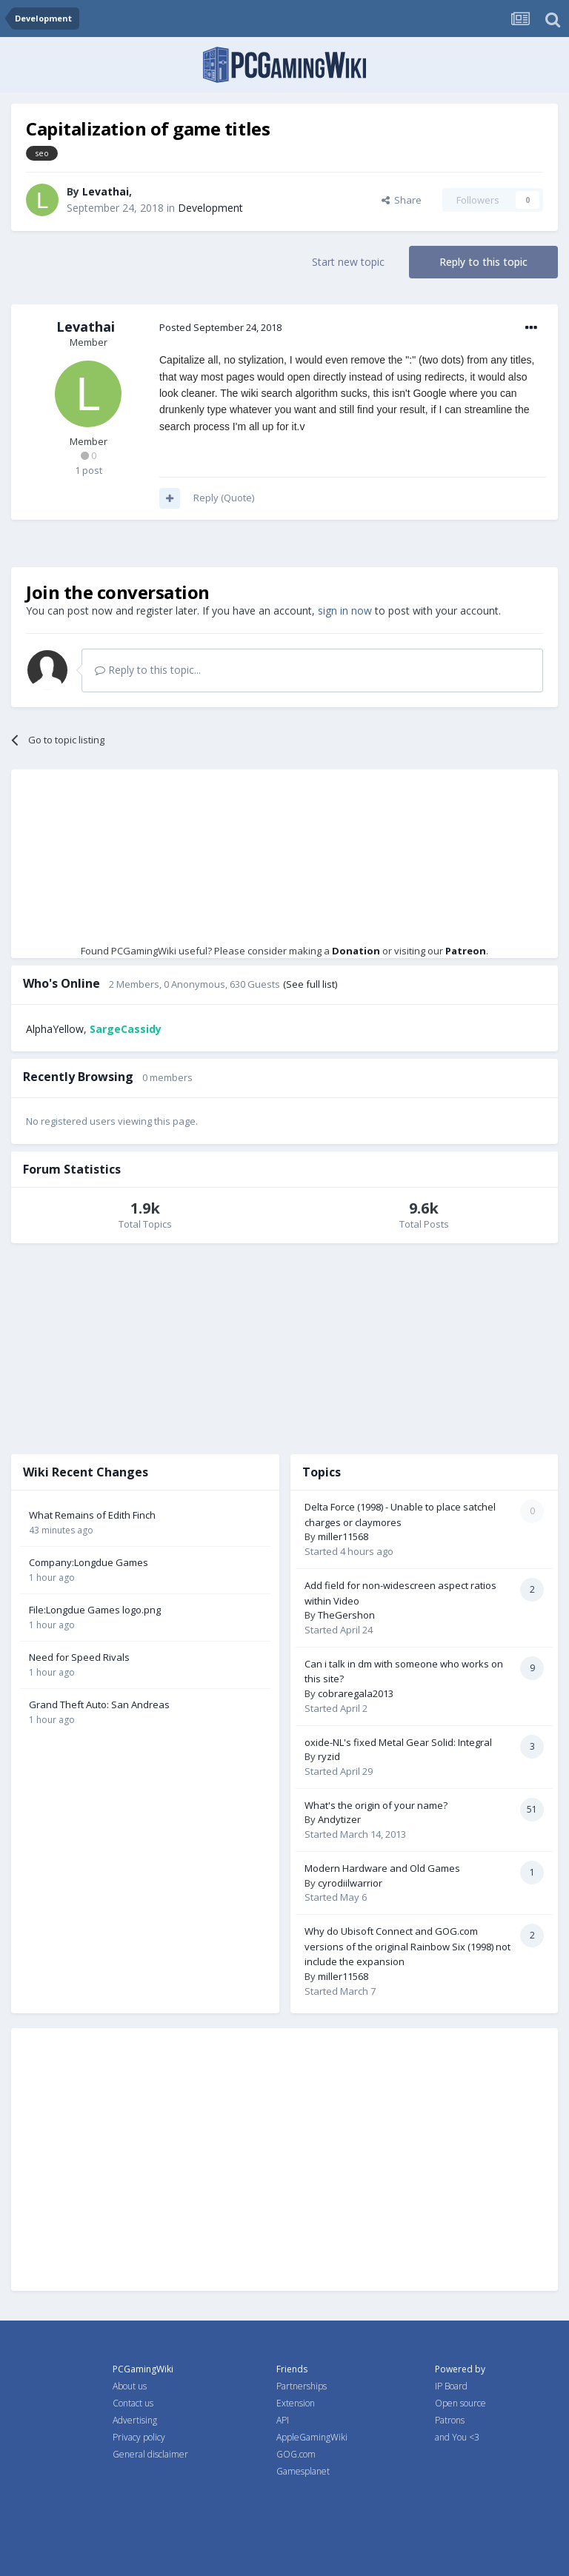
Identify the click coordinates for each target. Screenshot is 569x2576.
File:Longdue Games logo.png (95, 1609)
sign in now (345, 610)
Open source (460, 2403)
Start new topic (348, 262)
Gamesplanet (303, 2471)
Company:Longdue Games (88, 1562)
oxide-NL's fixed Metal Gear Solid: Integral (398, 1742)
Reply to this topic (483, 262)
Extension (295, 2403)
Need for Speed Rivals (79, 1657)
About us (130, 2386)
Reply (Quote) (223, 497)
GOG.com (296, 2454)
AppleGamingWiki (311, 2437)
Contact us (133, 2403)
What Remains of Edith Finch (92, 1515)
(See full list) (310, 984)
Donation (356, 950)
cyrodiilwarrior (350, 1883)
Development (210, 208)
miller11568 (343, 1536)
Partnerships (301, 2386)
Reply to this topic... (148, 670)
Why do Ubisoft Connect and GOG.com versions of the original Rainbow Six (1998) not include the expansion (407, 1946)
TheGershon (346, 1615)
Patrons (450, 2420)
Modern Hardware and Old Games (382, 1868)
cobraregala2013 (355, 1693)
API (282, 2420)
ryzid (329, 1756)
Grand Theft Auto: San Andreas (99, 1704)
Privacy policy (139, 2437)
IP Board (451, 2386)
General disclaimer (150, 2454)
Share (402, 200)
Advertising (135, 2420)
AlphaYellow (55, 1029)
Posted (220, 327)
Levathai (105, 191)
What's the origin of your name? (376, 1805)
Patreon (465, 950)
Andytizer (339, 1819)
